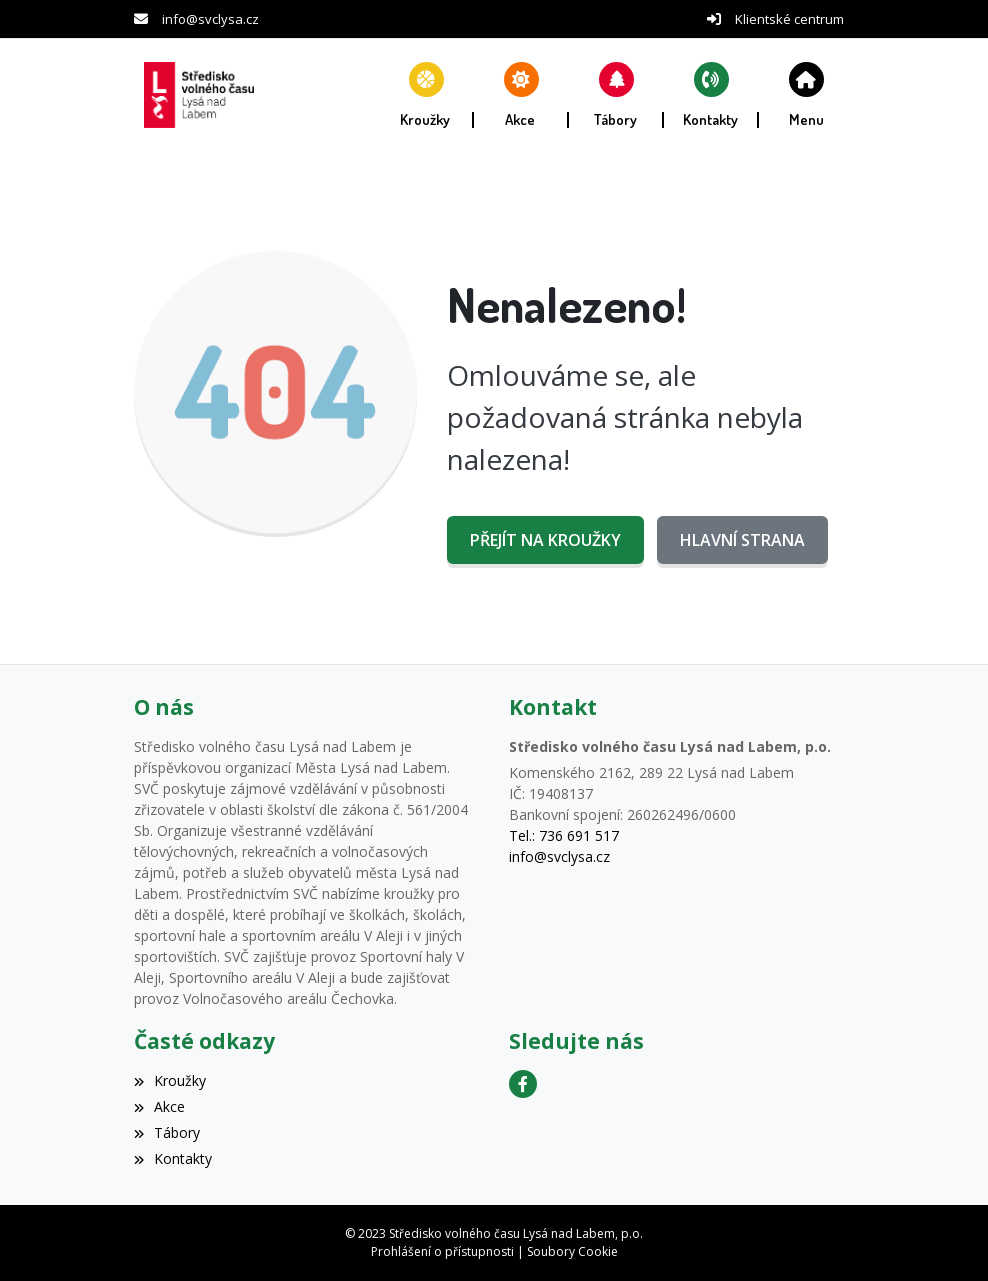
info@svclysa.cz (210, 19)
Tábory (167, 1132)
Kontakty (173, 1158)
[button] (806, 95)
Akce (159, 1106)
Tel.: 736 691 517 (564, 835)
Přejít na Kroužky (545, 540)
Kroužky (170, 1080)
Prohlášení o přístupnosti (442, 1251)
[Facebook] (523, 1084)
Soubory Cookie (572, 1251)
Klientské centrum (789, 19)
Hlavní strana (742, 540)
